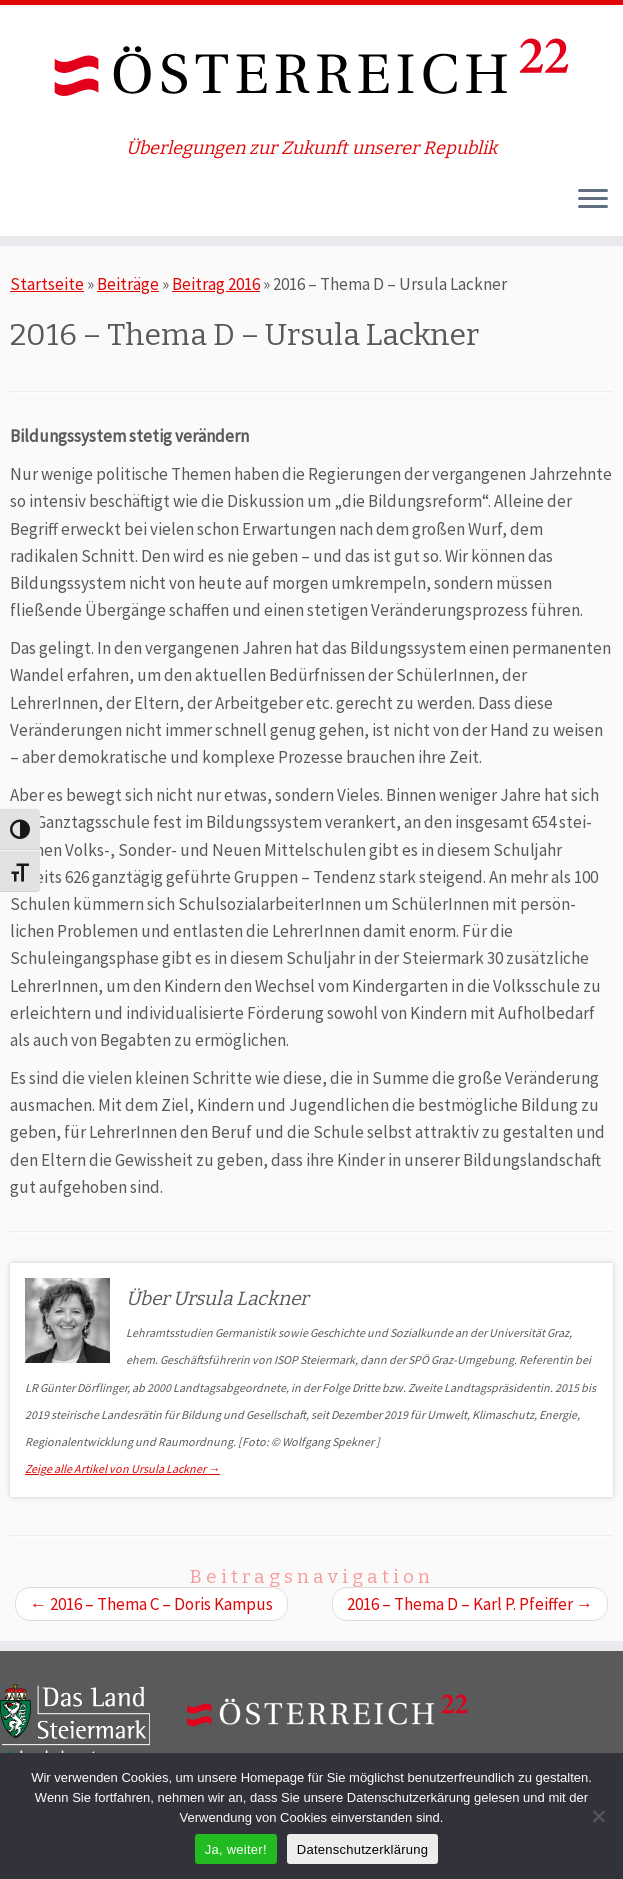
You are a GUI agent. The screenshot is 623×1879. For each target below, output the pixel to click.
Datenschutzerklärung (362, 1849)
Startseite (47, 284)
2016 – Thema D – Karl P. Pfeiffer (470, 1604)
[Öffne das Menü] (593, 200)
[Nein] (598, 1816)
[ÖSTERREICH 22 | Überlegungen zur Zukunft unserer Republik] (311, 71)
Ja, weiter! (236, 1849)
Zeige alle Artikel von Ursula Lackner (122, 1468)
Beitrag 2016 (216, 284)
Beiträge (128, 284)
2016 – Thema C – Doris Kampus (151, 1604)
